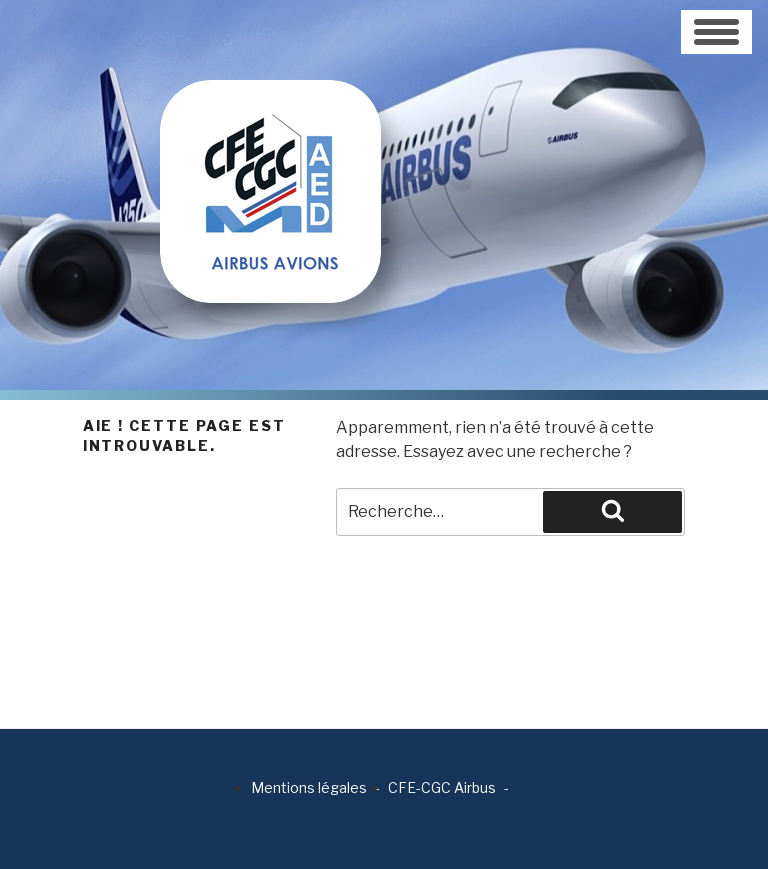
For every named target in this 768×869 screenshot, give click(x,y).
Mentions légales (309, 787)
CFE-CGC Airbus (442, 787)
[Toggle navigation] (716, 32)
